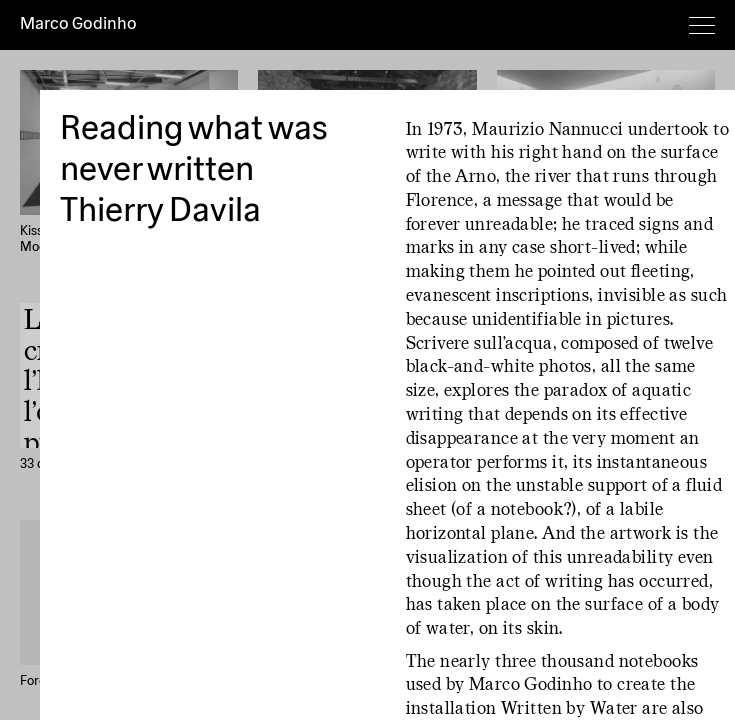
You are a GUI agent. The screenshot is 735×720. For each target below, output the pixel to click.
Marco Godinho (78, 24)
